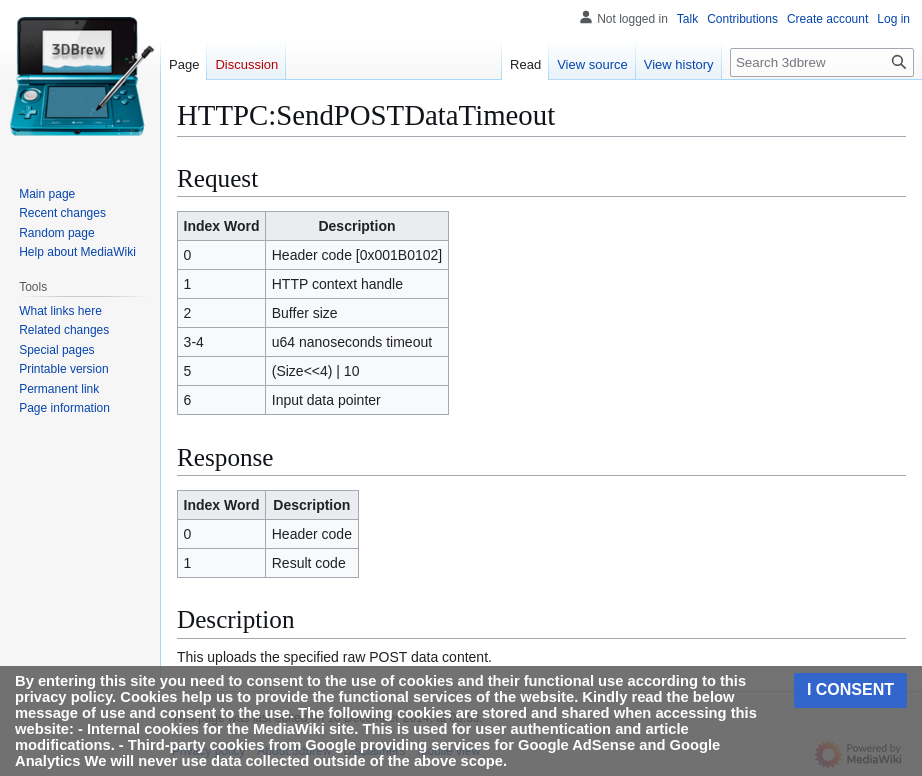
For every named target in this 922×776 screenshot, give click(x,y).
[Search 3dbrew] (822, 62)
